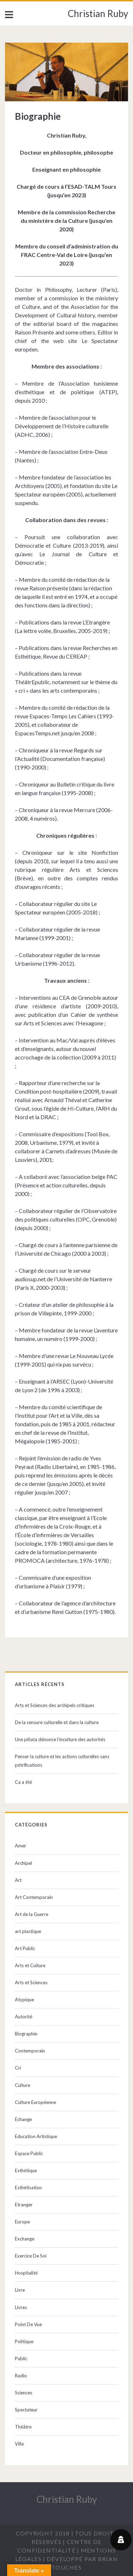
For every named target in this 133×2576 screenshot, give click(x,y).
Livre (20, 2290)
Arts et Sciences (31, 1982)
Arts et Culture (30, 1965)
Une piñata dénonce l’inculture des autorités (60, 1739)
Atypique (24, 1999)
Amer (20, 1845)
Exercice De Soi (30, 2256)
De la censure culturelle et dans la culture (57, 1722)
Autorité (23, 2016)
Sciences (23, 2392)
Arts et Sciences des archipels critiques (54, 1705)
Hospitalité (26, 2273)
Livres (21, 2307)
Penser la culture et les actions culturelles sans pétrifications (62, 1761)
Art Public (25, 1948)
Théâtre (23, 2427)
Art (18, 1880)
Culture (22, 2085)
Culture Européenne (35, 2102)
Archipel (23, 1863)
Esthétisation (28, 2187)
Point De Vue (28, 2324)
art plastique (28, 1931)
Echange (23, 2119)
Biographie (26, 2033)
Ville (19, 2444)
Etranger (24, 2204)
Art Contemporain (34, 1897)
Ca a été (23, 1782)
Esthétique (26, 2170)
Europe (22, 2222)
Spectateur (26, 2410)
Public (21, 2358)
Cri (18, 2068)
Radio (21, 2375)
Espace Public (29, 2153)
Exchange (24, 2239)
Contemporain (30, 2051)
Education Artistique (36, 2136)
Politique (24, 2341)
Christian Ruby (98, 13)
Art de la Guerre (31, 1914)
